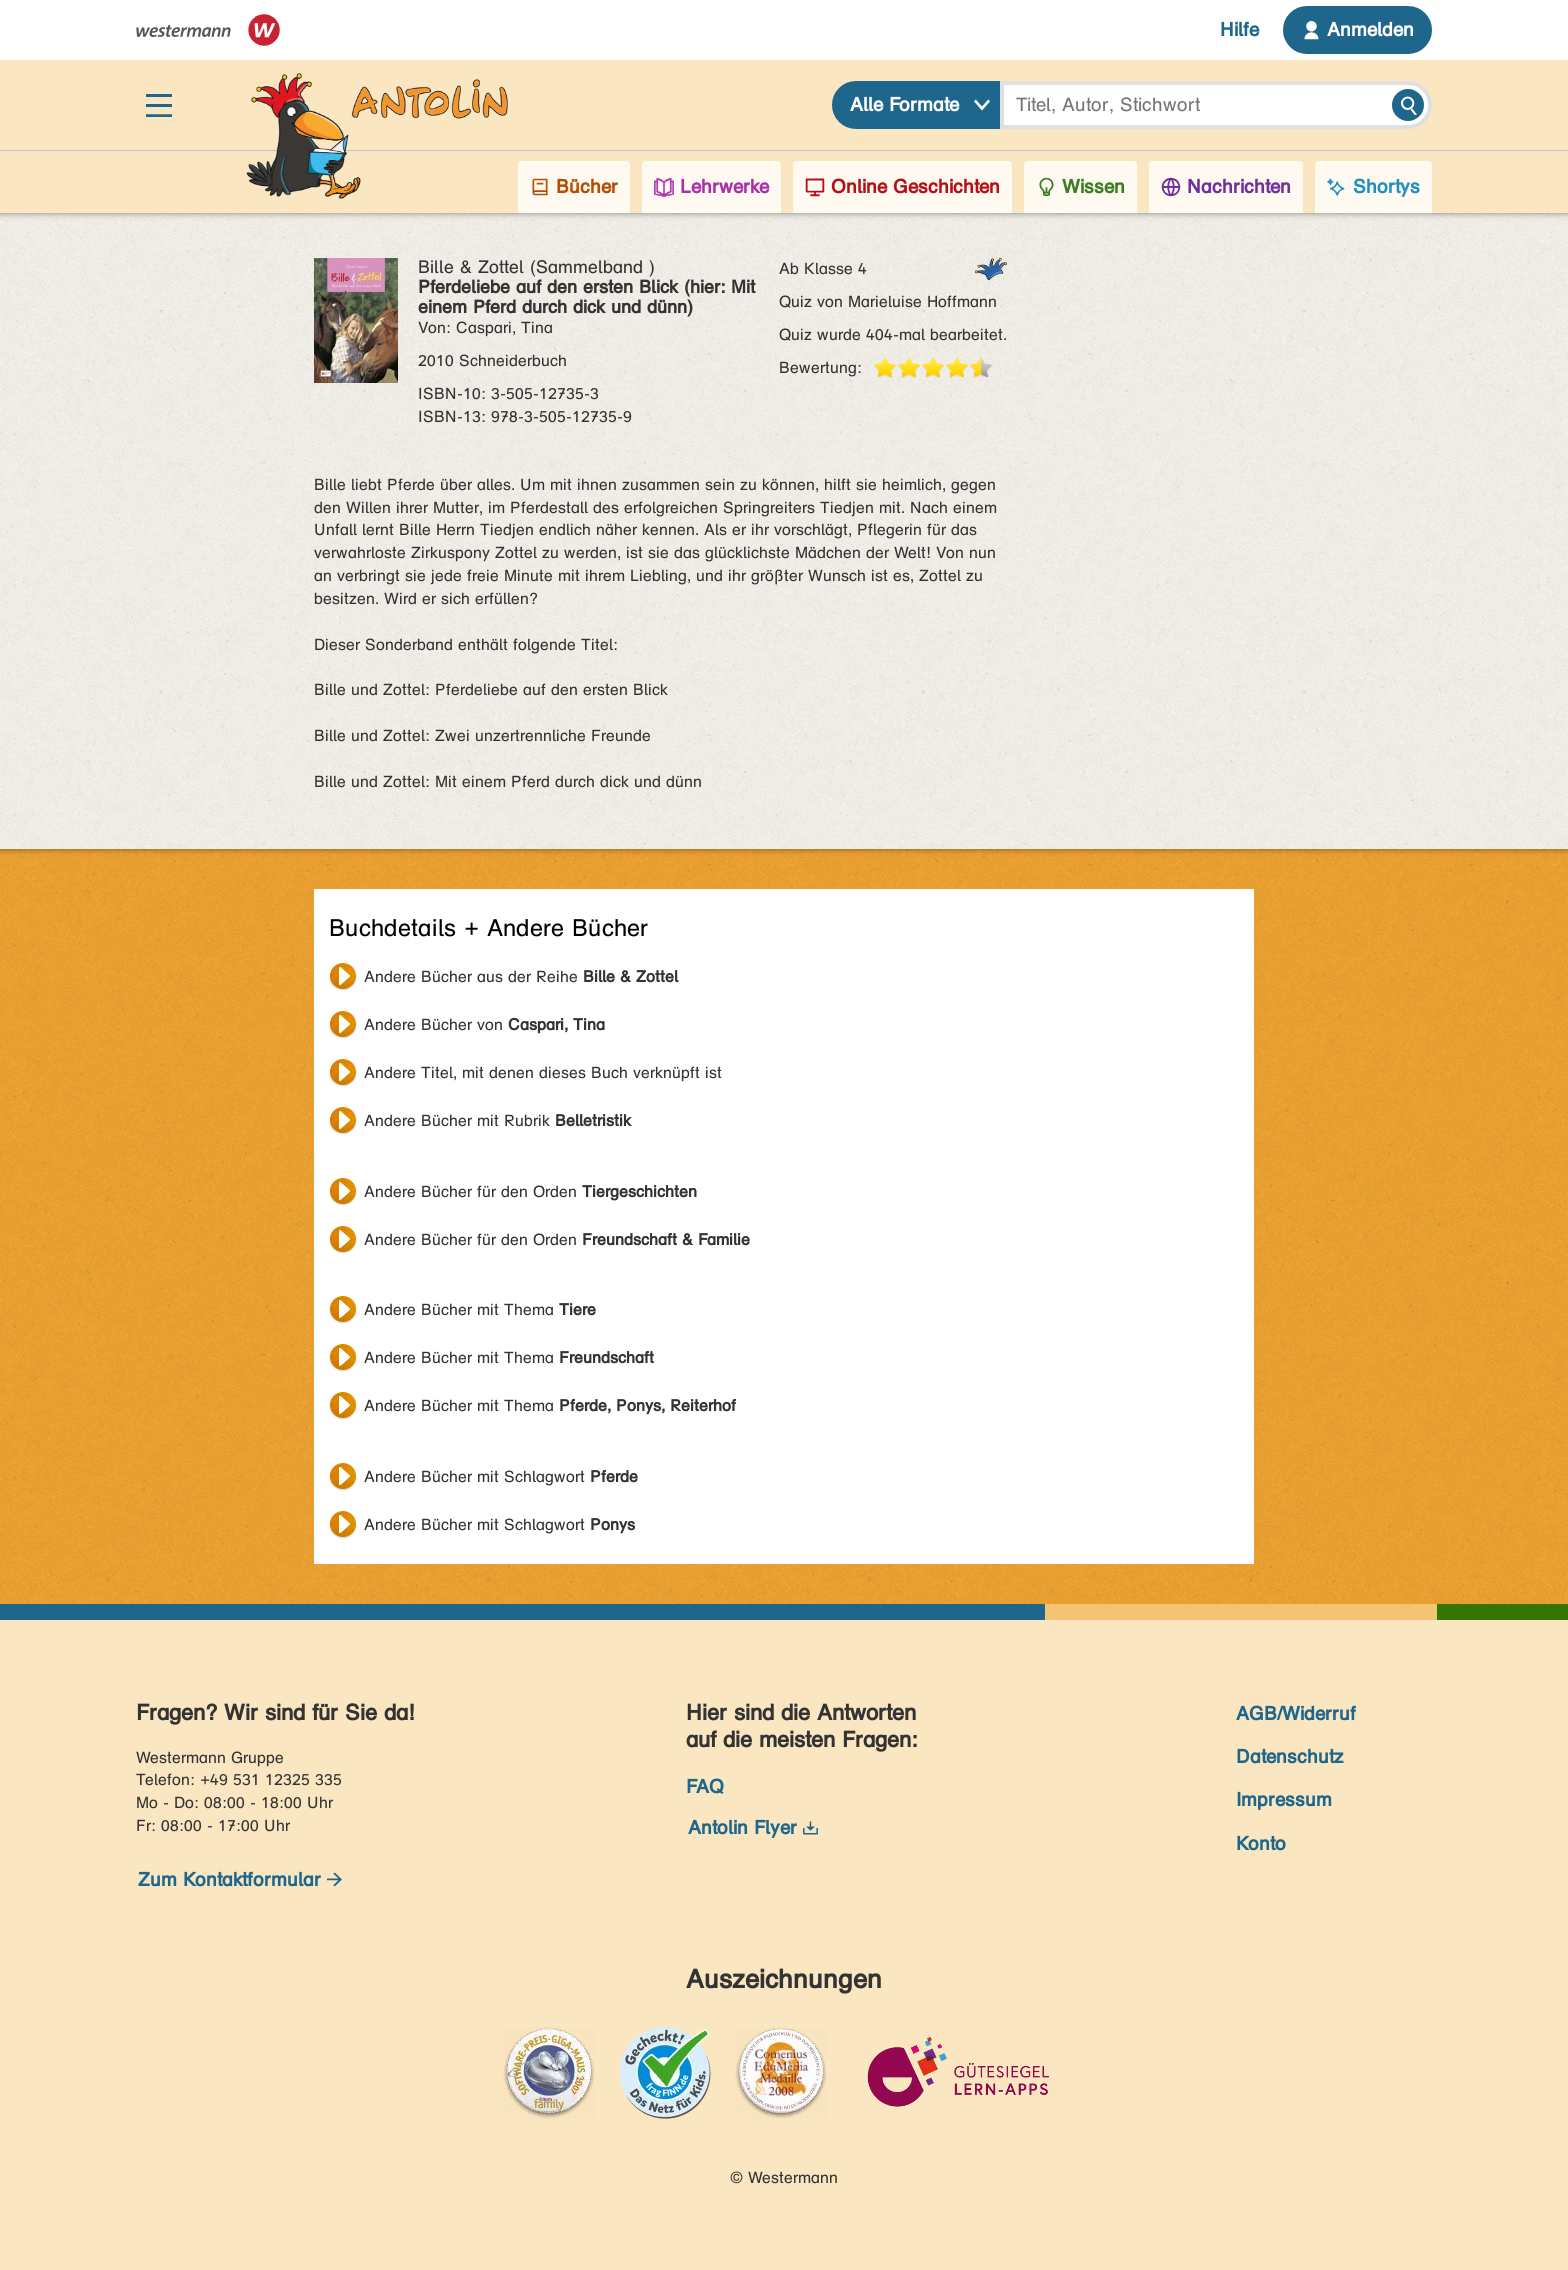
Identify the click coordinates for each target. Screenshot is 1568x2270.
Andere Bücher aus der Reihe (521, 976)
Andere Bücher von (484, 1024)
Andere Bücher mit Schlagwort (501, 1476)
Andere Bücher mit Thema (480, 1309)
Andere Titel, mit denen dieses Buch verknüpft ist (543, 1072)
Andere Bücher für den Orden (530, 1191)
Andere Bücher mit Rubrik (497, 1120)
